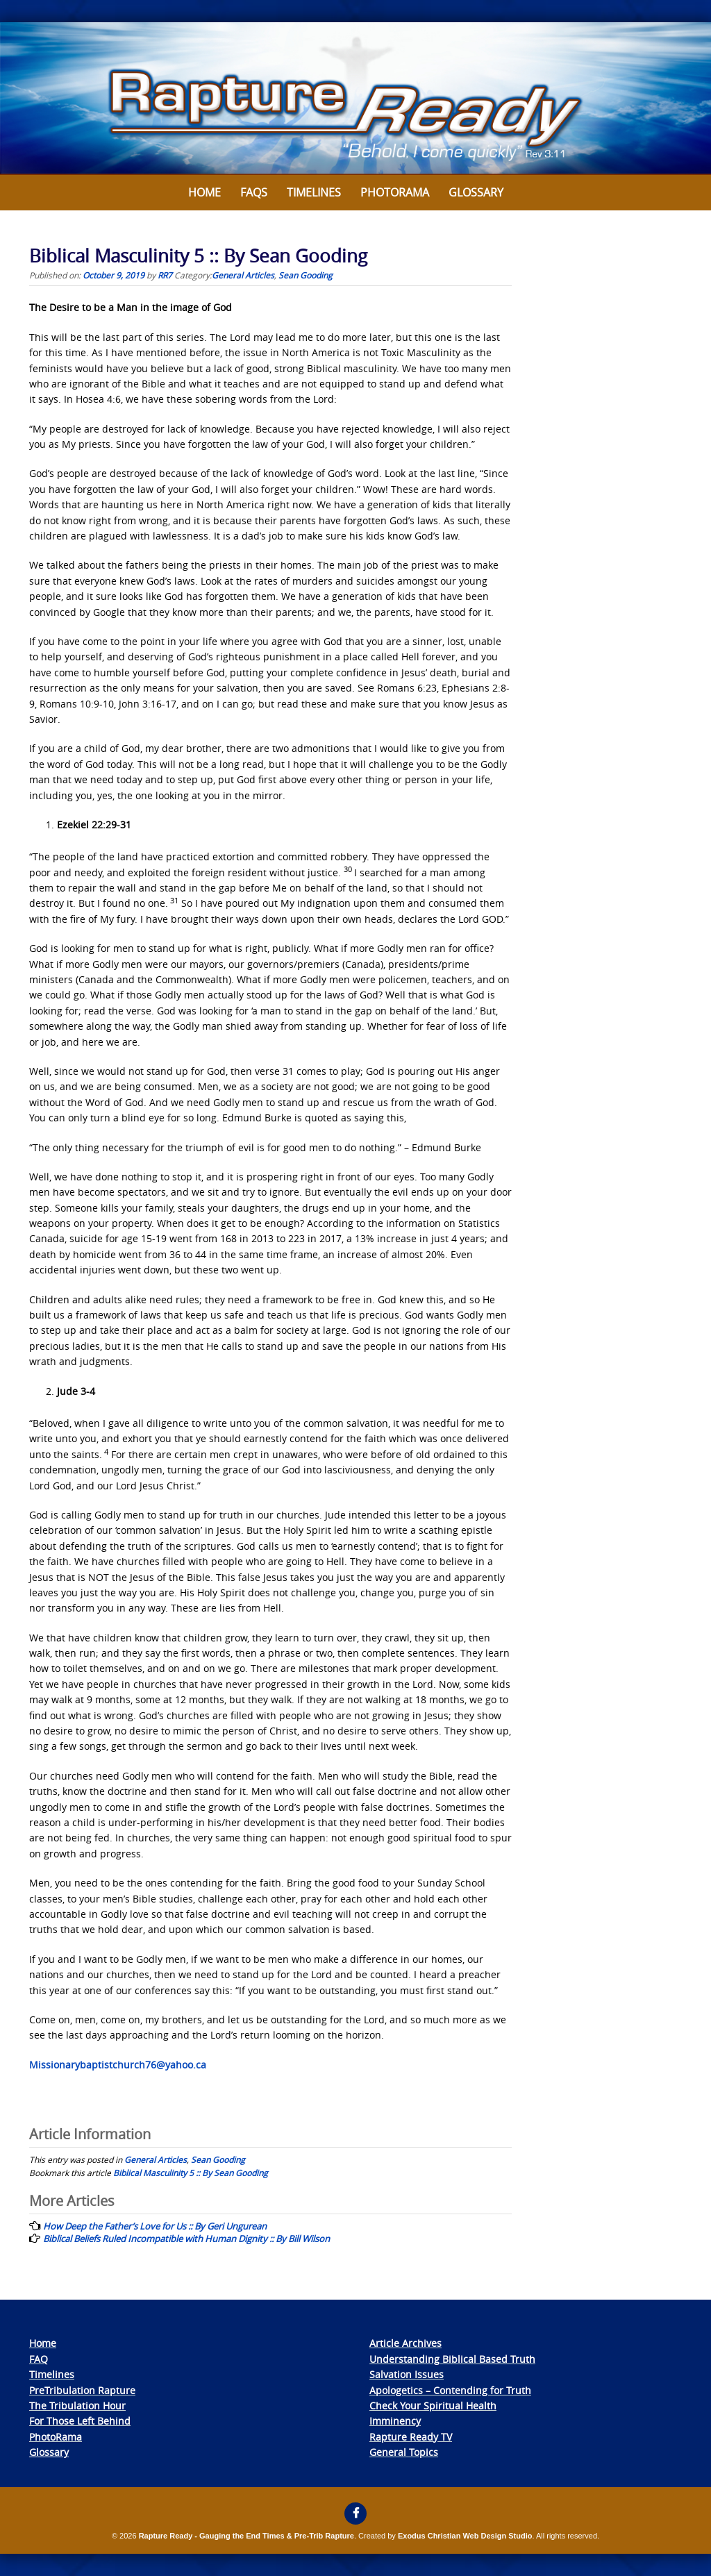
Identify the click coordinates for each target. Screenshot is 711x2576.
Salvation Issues (406, 2374)
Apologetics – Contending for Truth (450, 2390)
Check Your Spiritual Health (432, 2405)
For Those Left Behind (80, 2420)
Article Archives (405, 2343)
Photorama (394, 192)
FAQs (253, 192)
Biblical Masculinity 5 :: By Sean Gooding (190, 2172)
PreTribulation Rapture (82, 2390)
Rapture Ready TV (410, 2436)
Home (204, 192)
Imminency (395, 2420)
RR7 (165, 275)
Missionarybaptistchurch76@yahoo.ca (117, 2064)
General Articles (243, 275)
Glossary (476, 192)
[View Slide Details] (355, 98)
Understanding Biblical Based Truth (452, 2359)
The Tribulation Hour (77, 2405)
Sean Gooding (305, 275)
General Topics (403, 2452)
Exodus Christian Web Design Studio (465, 2536)
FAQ (38, 2359)
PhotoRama (55, 2436)
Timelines (314, 192)
